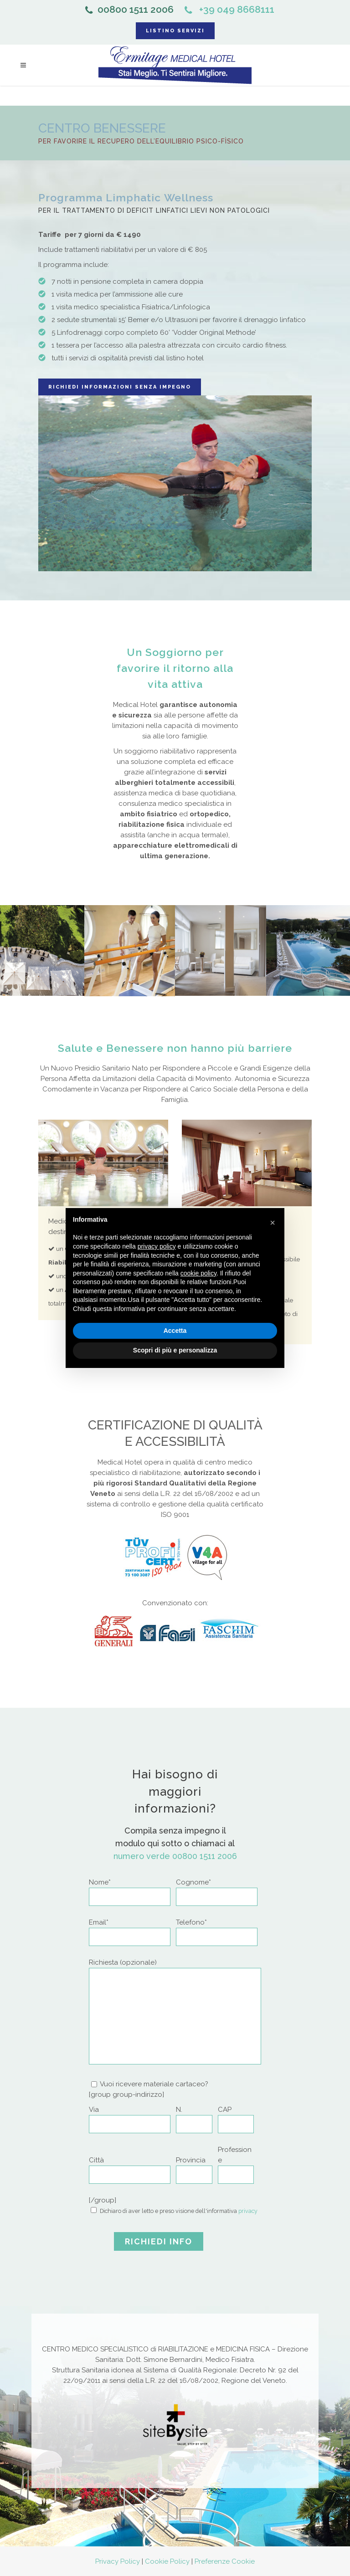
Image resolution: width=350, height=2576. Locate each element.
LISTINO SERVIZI (175, 31)
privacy (247, 2210)
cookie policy (198, 1273)
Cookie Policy (167, 2561)
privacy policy (157, 1246)
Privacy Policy (117, 2561)
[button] (272, 1222)
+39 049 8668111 (229, 9)
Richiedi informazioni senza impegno (119, 387)
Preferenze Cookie (225, 2561)
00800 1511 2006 (129, 9)
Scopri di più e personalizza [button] (175, 1350)
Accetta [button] (175, 1330)
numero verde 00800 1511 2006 (175, 1856)
